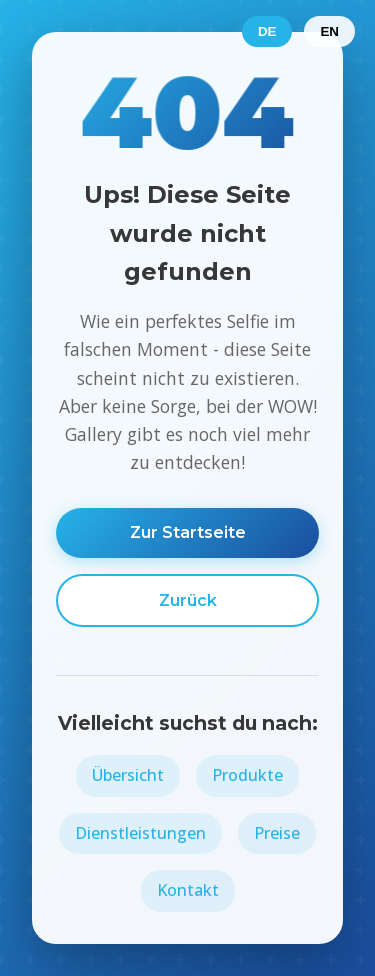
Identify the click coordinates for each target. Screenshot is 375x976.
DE (267, 31)
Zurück (188, 600)
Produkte (247, 775)
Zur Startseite (188, 532)
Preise (277, 833)
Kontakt (188, 890)
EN (329, 31)
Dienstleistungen (140, 833)
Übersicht (128, 775)
